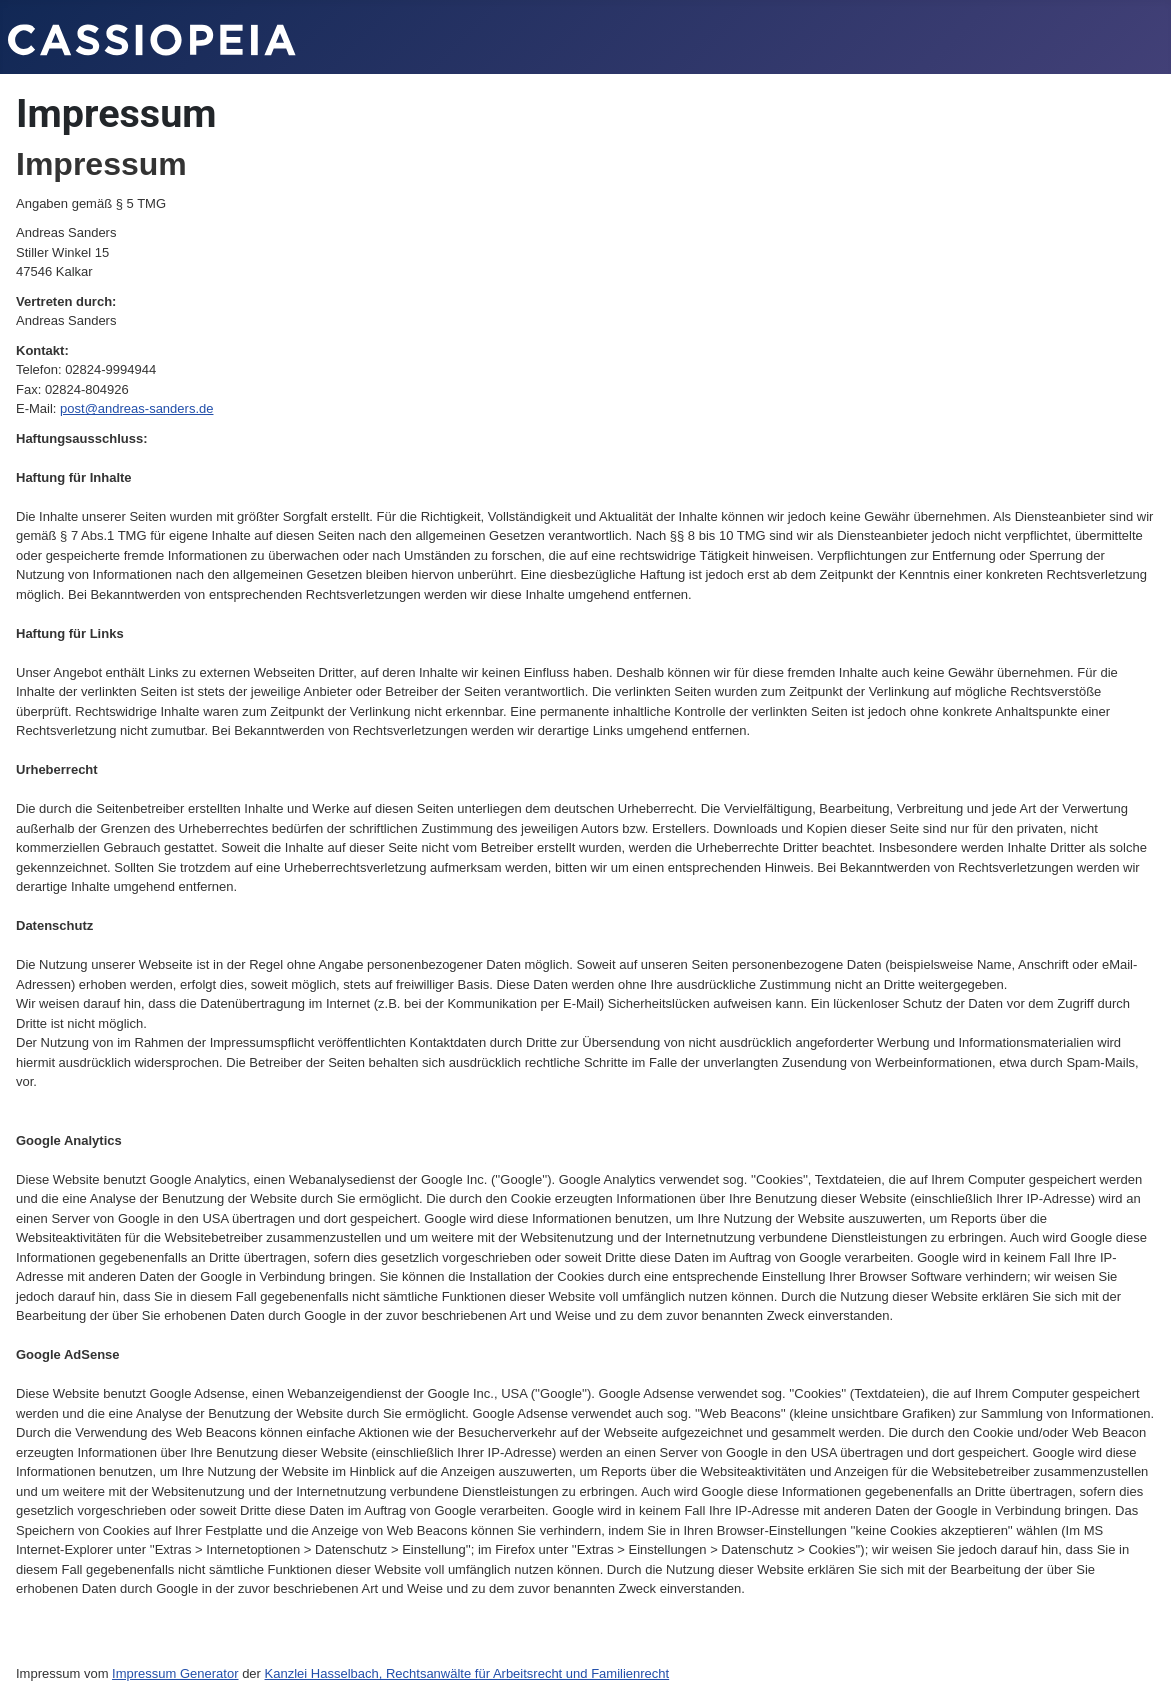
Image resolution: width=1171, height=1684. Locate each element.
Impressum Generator (175, 1673)
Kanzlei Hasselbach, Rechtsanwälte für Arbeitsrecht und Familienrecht (467, 1673)
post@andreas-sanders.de (136, 408)
